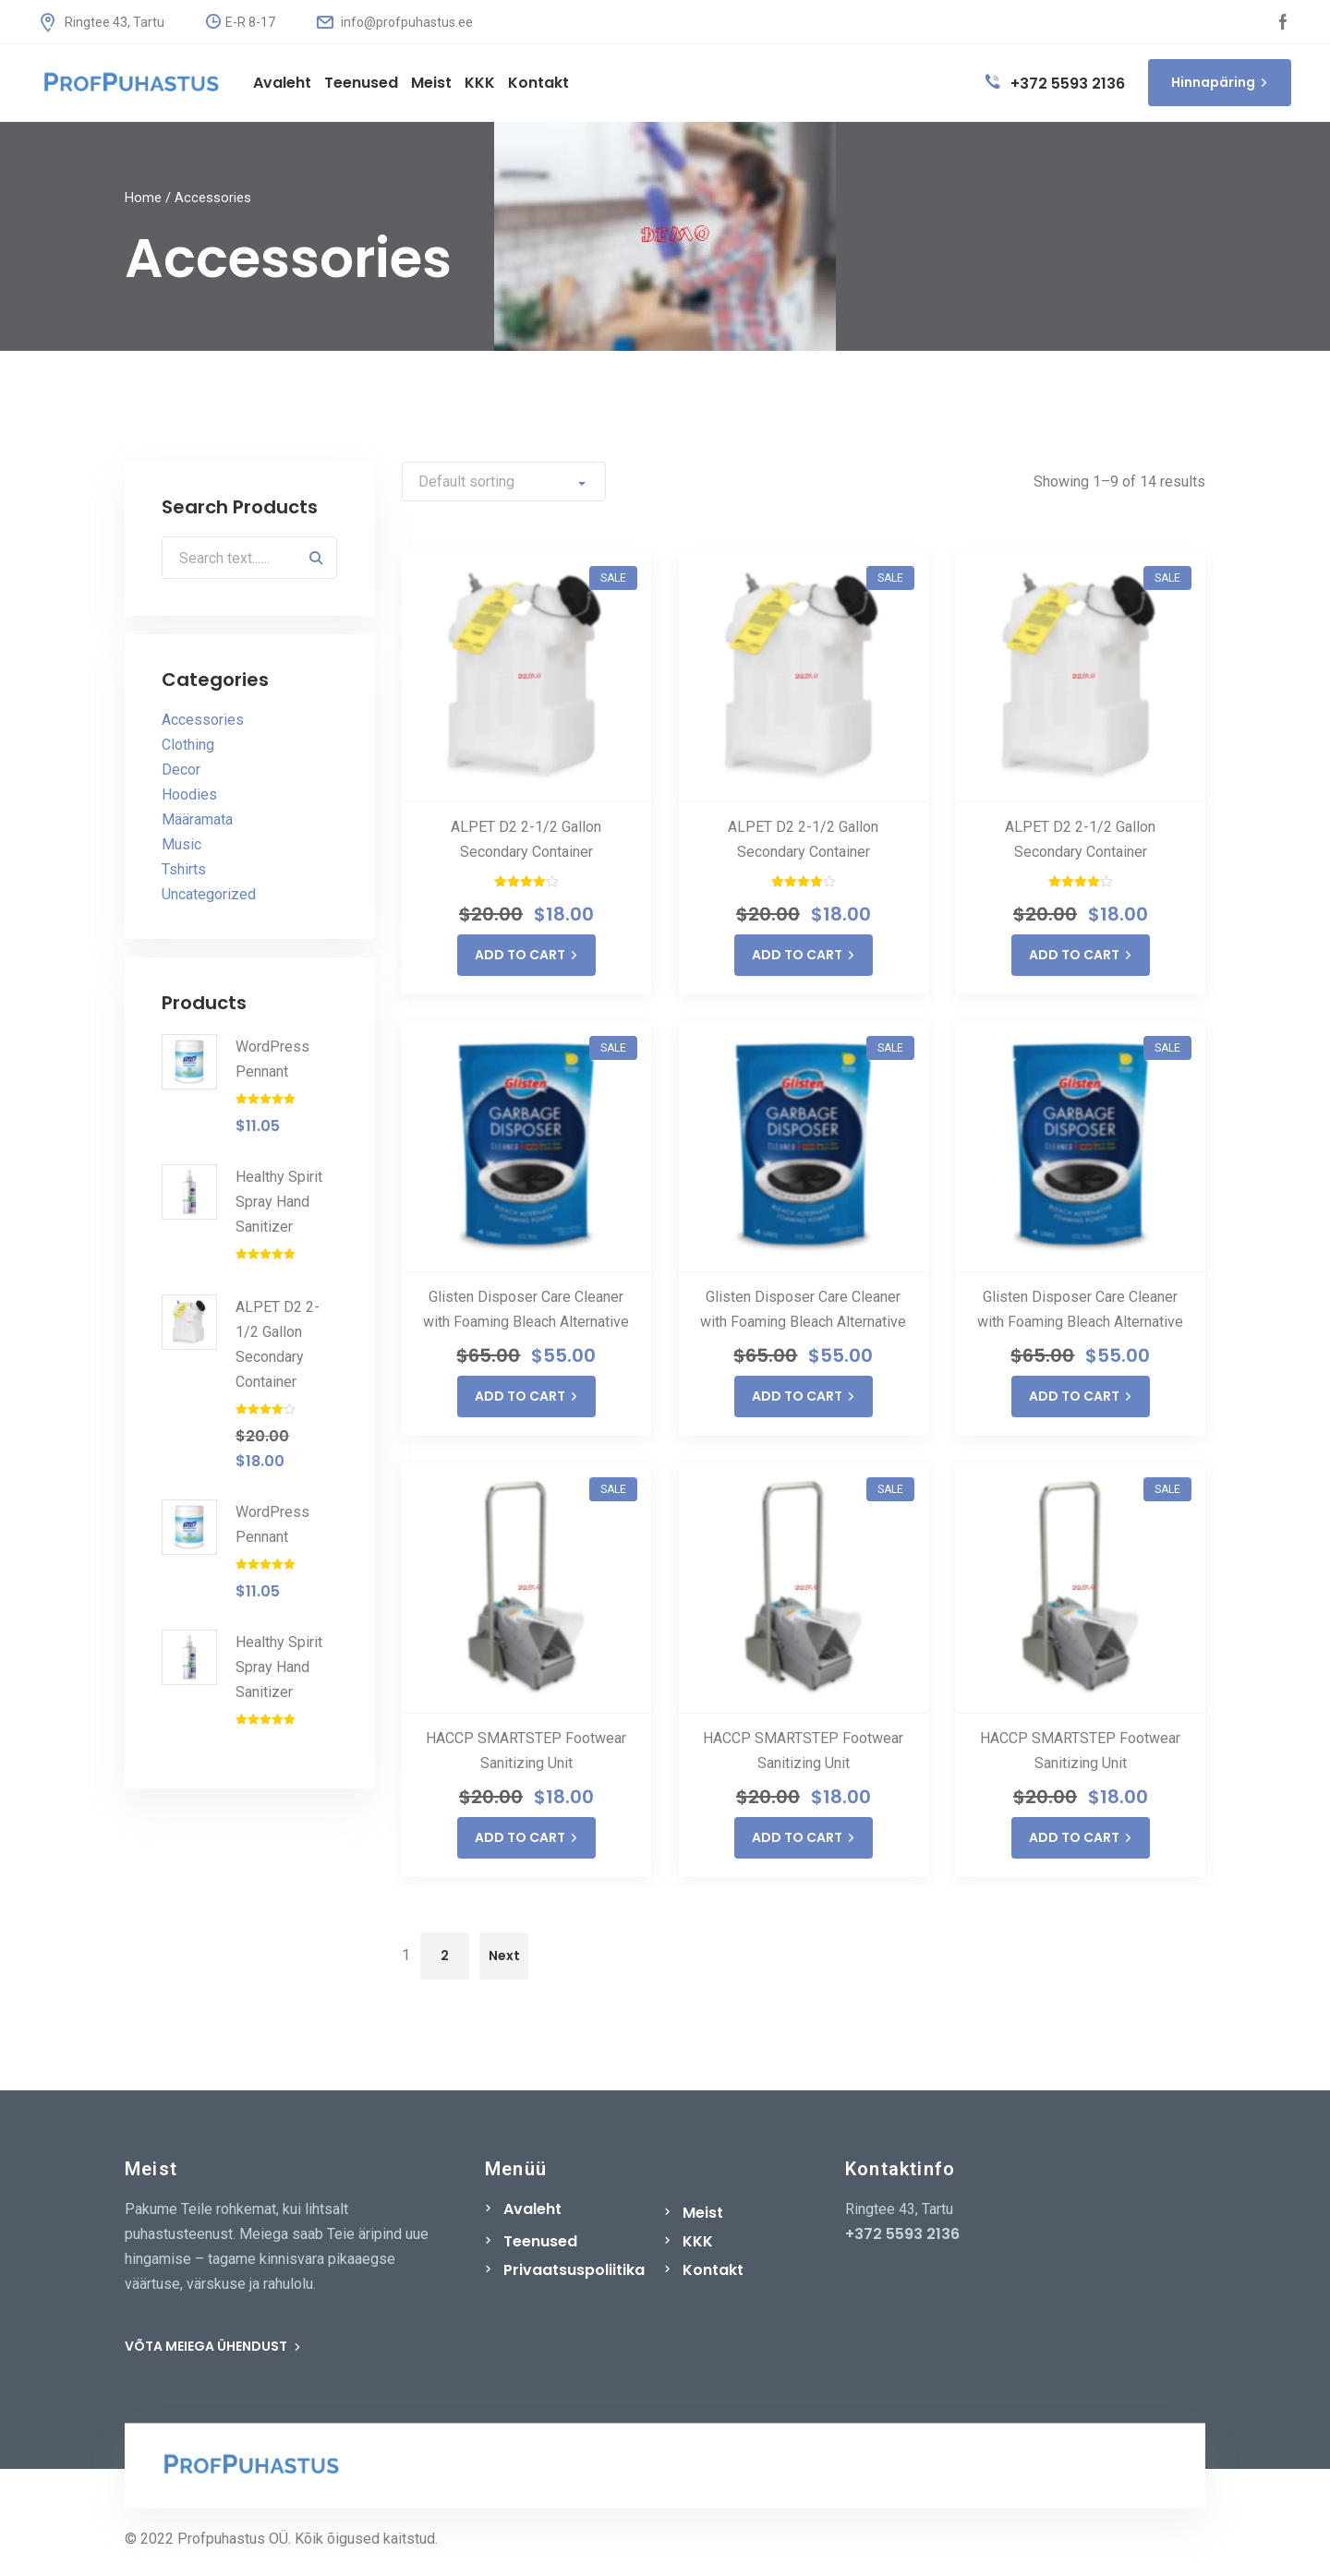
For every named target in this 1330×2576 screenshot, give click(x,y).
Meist (703, 2212)
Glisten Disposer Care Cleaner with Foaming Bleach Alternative (526, 1309)
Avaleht (532, 2209)
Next (504, 1955)
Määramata (197, 820)
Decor (181, 770)
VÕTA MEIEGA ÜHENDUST (213, 2346)
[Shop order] (504, 481)
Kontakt (713, 2270)
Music (181, 845)
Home (143, 197)
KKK (698, 2241)
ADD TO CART (526, 954)
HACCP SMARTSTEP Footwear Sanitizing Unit (526, 1750)
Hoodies (189, 795)
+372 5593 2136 (1055, 83)
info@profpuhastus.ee (395, 22)
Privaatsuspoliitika (574, 2270)
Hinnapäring (1219, 82)
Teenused (540, 2241)
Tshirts (184, 870)
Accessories (203, 720)
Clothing (188, 745)
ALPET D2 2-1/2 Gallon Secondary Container (526, 839)
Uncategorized (209, 895)
